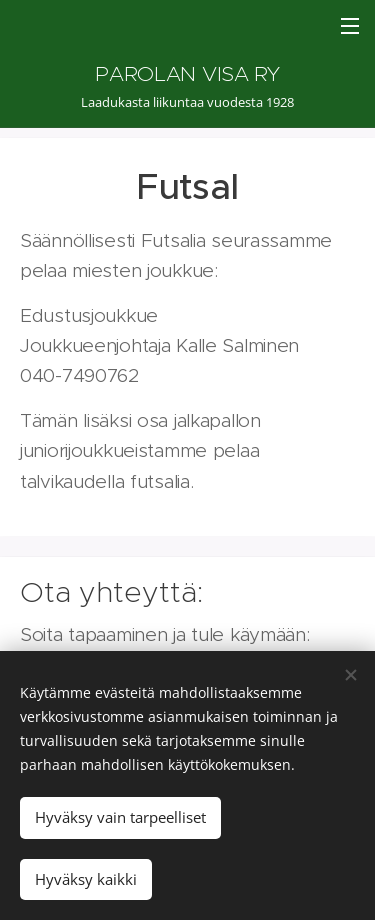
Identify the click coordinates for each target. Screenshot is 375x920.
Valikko (350, 26)
